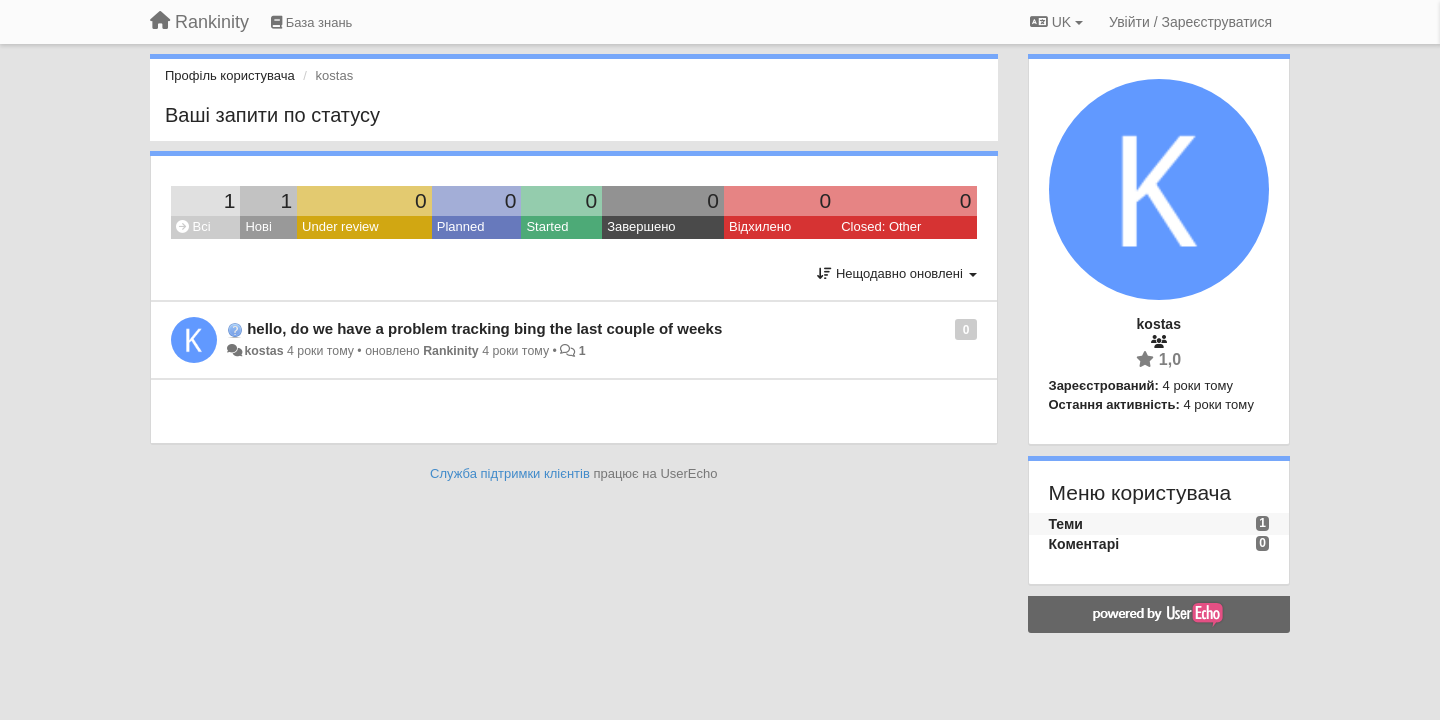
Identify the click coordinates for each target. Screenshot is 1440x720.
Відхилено (760, 226)
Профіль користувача (230, 75)
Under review (340, 226)
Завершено (641, 226)
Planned (461, 226)
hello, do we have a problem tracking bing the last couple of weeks (484, 328)
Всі (193, 226)
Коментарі (1084, 544)
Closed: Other (881, 226)
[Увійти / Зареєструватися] (1190, 22)
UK (1056, 22)
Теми (1066, 524)
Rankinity (451, 351)
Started (547, 226)
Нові (258, 226)
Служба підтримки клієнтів (510, 473)
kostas (263, 351)
